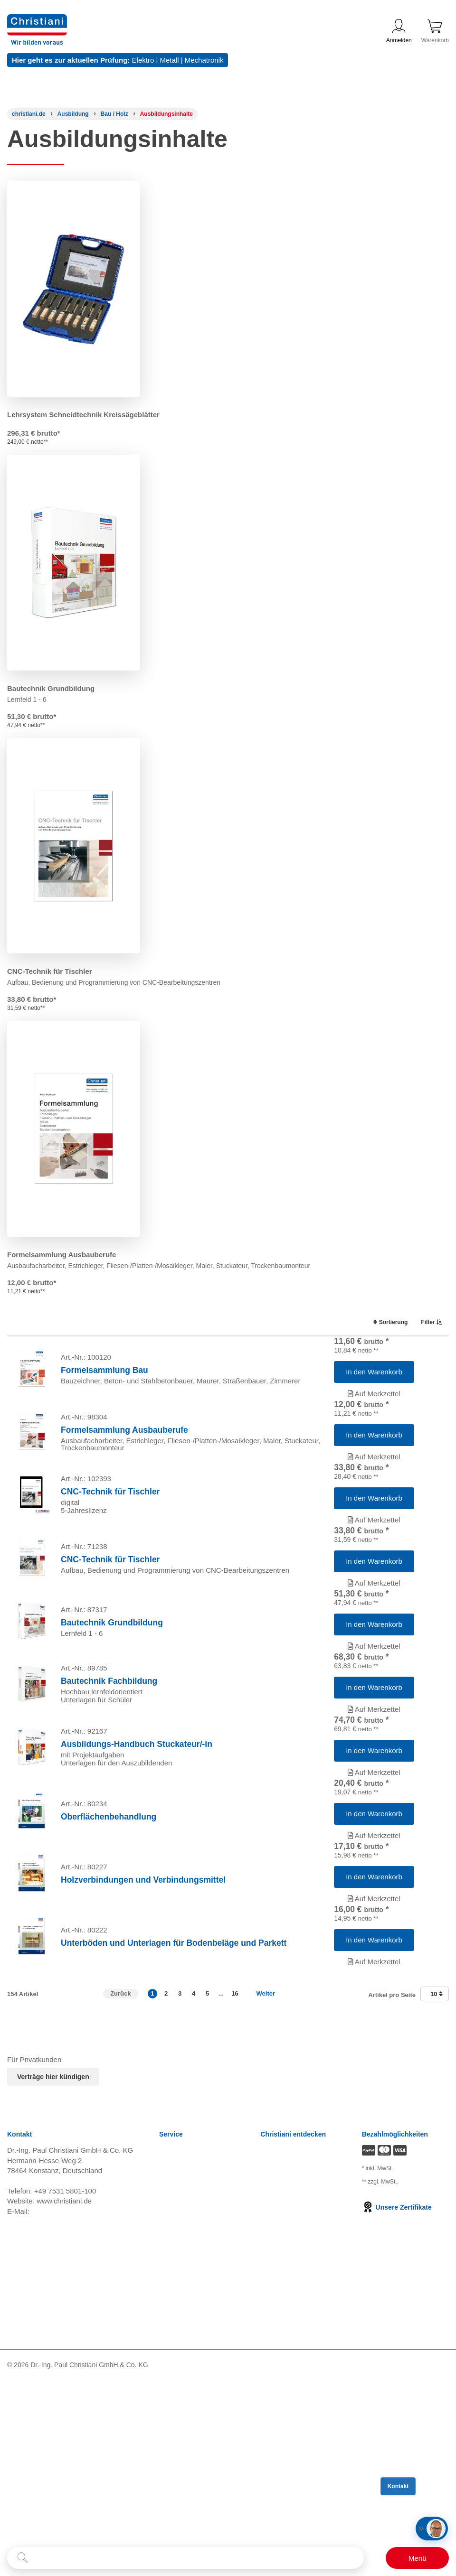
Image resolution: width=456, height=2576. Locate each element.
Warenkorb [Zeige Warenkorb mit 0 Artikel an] (435, 31)
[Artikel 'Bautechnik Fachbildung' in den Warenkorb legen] (374, 1769)
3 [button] (179, 2140)
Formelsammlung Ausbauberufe (61, 1255)
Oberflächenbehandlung (108, 1927)
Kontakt (171, 2452)
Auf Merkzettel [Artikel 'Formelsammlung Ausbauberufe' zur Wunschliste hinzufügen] (374, 1479)
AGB (166, 2322)
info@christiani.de (59, 2358)
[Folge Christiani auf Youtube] (52, 2533)
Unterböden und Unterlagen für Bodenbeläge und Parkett (173, 2083)
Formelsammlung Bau (104, 1377)
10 (436, 2141)
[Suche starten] (22, 2558)
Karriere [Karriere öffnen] (272, 2298)
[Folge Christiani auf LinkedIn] (30, 2533)
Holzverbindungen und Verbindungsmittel (143, 2005)
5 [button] (207, 2140)
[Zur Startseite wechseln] (37, 20)
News (168, 2298)
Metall (169, 60)
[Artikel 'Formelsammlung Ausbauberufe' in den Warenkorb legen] (374, 1457)
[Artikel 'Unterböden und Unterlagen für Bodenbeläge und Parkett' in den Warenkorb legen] (374, 2080)
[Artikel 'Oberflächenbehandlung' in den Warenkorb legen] (374, 1924)
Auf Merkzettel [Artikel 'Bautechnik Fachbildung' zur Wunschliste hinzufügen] (374, 1790)
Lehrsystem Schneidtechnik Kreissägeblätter (83, 415)
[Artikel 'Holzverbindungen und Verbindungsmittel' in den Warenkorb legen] (374, 2002)
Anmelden (399, 31)
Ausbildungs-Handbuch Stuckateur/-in (136, 1840)
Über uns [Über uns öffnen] (274, 2369)
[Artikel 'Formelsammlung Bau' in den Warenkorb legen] (374, 1380)
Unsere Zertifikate (397, 2354)
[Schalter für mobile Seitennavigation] (417, 2558)
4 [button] (193, 2140)
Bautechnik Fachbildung (109, 1762)
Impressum (176, 2381)
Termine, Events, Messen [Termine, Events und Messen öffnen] (300, 2334)
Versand (172, 2310)
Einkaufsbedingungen (193, 2429)
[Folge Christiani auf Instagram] (94, 2533)
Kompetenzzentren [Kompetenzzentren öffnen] (290, 2310)
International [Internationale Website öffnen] (280, 2357)
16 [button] (234, 2140)
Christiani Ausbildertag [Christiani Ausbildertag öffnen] (295, 2346)
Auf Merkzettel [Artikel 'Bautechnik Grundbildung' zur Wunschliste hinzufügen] (374, 1712)
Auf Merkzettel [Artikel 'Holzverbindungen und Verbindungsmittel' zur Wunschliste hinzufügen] (374, 2024)
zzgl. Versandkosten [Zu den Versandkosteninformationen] (385, 2318)
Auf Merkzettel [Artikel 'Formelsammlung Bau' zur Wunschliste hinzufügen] (374, 1401)
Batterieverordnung (189, 2417)
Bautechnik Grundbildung (51, 688)
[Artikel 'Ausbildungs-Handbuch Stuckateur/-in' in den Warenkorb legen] (374, 1846)
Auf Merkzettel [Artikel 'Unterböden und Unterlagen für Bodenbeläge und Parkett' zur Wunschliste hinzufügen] (374, 2102)
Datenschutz (179, 2369)
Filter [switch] (429, 1322)
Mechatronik (204, 60)
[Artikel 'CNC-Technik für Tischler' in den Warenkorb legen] (374, 1535)
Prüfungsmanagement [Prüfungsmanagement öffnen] (295, 2322)
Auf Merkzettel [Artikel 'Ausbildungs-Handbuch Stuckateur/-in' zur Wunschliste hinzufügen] (374, 1868)
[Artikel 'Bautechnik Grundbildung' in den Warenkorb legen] (374, 1691)
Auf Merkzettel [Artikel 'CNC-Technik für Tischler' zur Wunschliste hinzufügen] (374, 1557)
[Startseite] (29, 114)
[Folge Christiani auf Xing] (74, 2533)
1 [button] (152, 2140)
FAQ (166, 2476)
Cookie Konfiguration (192, 2405)
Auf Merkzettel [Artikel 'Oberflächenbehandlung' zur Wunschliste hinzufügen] (374, 1946)
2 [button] (166, 2140)
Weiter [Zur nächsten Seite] (266, 2140)
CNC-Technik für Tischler (49, 971)
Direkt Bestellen (184, 2464)
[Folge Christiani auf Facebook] (11, 2533)
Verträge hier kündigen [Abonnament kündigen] (53, 2224)
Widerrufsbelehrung (190, 2334)
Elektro (143, 60)
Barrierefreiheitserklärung (199, 2440)
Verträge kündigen (188, 2393)
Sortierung (386, 1322)
